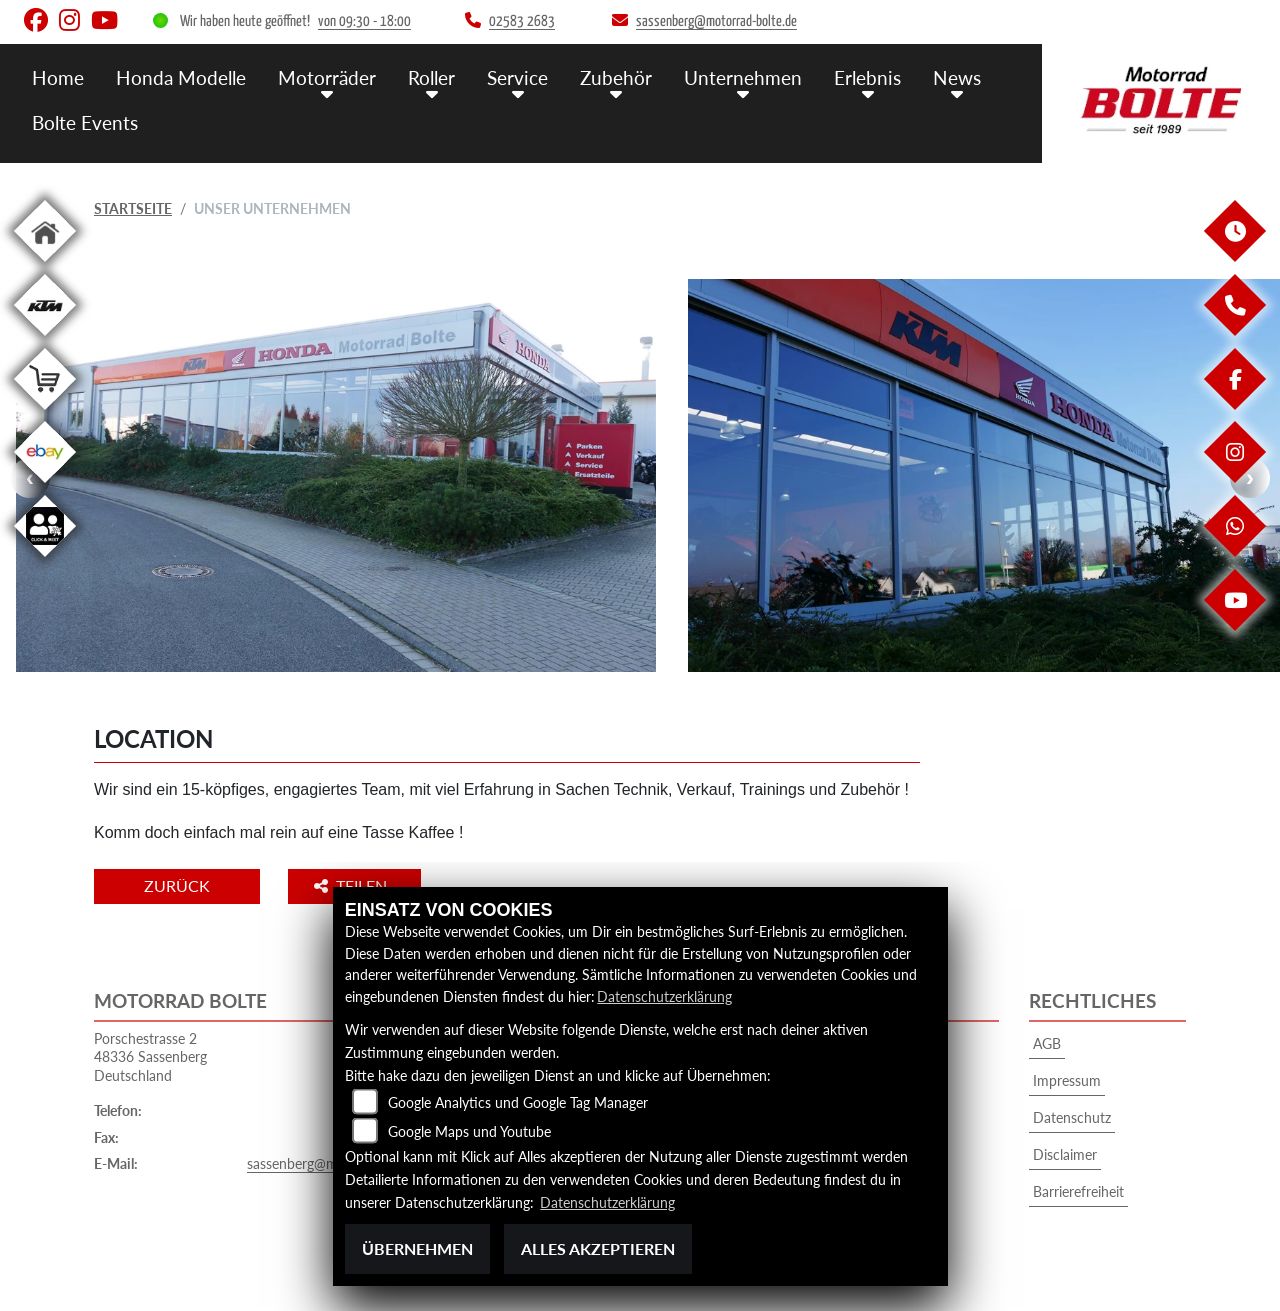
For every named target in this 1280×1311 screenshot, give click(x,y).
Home (58, 77)
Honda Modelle (181, 77)
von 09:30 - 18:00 (364, 21)
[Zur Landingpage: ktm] (45, 339)
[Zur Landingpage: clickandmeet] (45, 560)
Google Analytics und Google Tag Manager (518, 1102)
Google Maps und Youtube (469, 1131)
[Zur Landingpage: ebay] (45, 486)
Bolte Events (85, 122)
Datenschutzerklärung (664, 996)
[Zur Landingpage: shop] (45, 413)
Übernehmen (417, 1248)
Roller (431, 77)
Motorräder (327, 77)
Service (517, 77)
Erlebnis (867, 77)
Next (1250, 478)
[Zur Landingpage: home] (45, 265)
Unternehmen (743, 77)
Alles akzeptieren (598, 1248)
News (957, 77)
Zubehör (616, 77)
